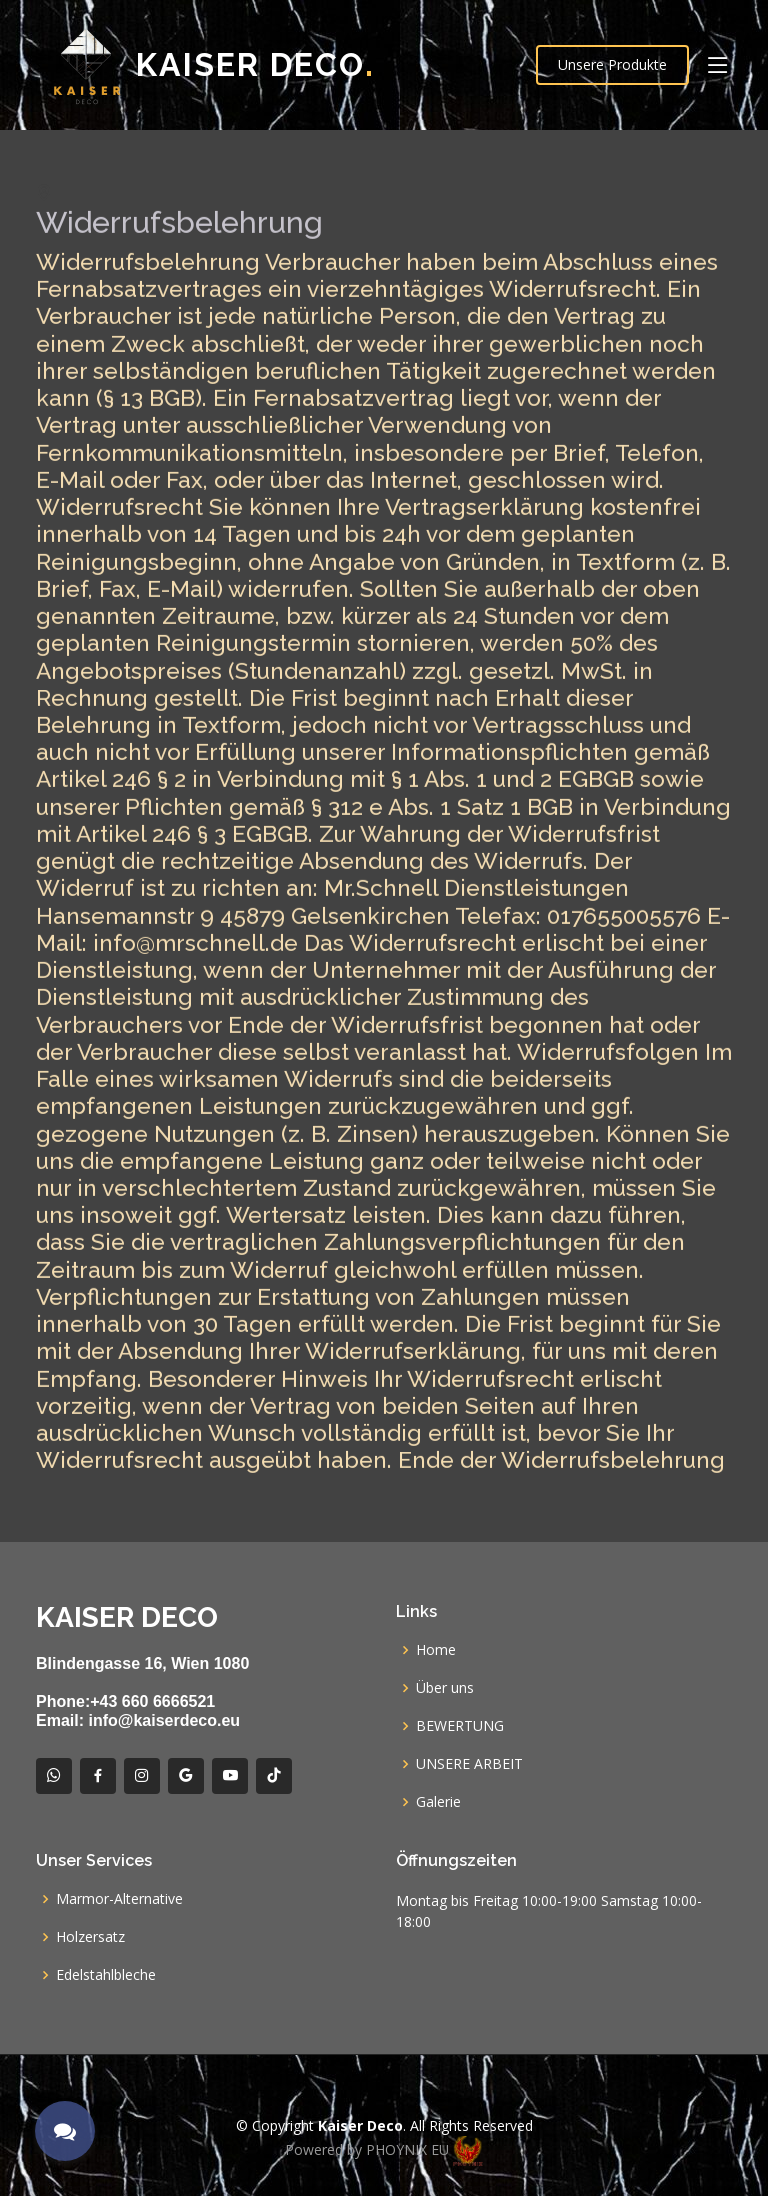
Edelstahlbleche (106, 1975)
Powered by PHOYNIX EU (384, 2149)
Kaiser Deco (255, 64)
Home (436, 1650)
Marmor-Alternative (119, 1899)
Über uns (445, 1688)
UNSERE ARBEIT (469, 1764)
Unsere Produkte (612, 64)
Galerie (438, 1802)
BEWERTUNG (460, 1726)
